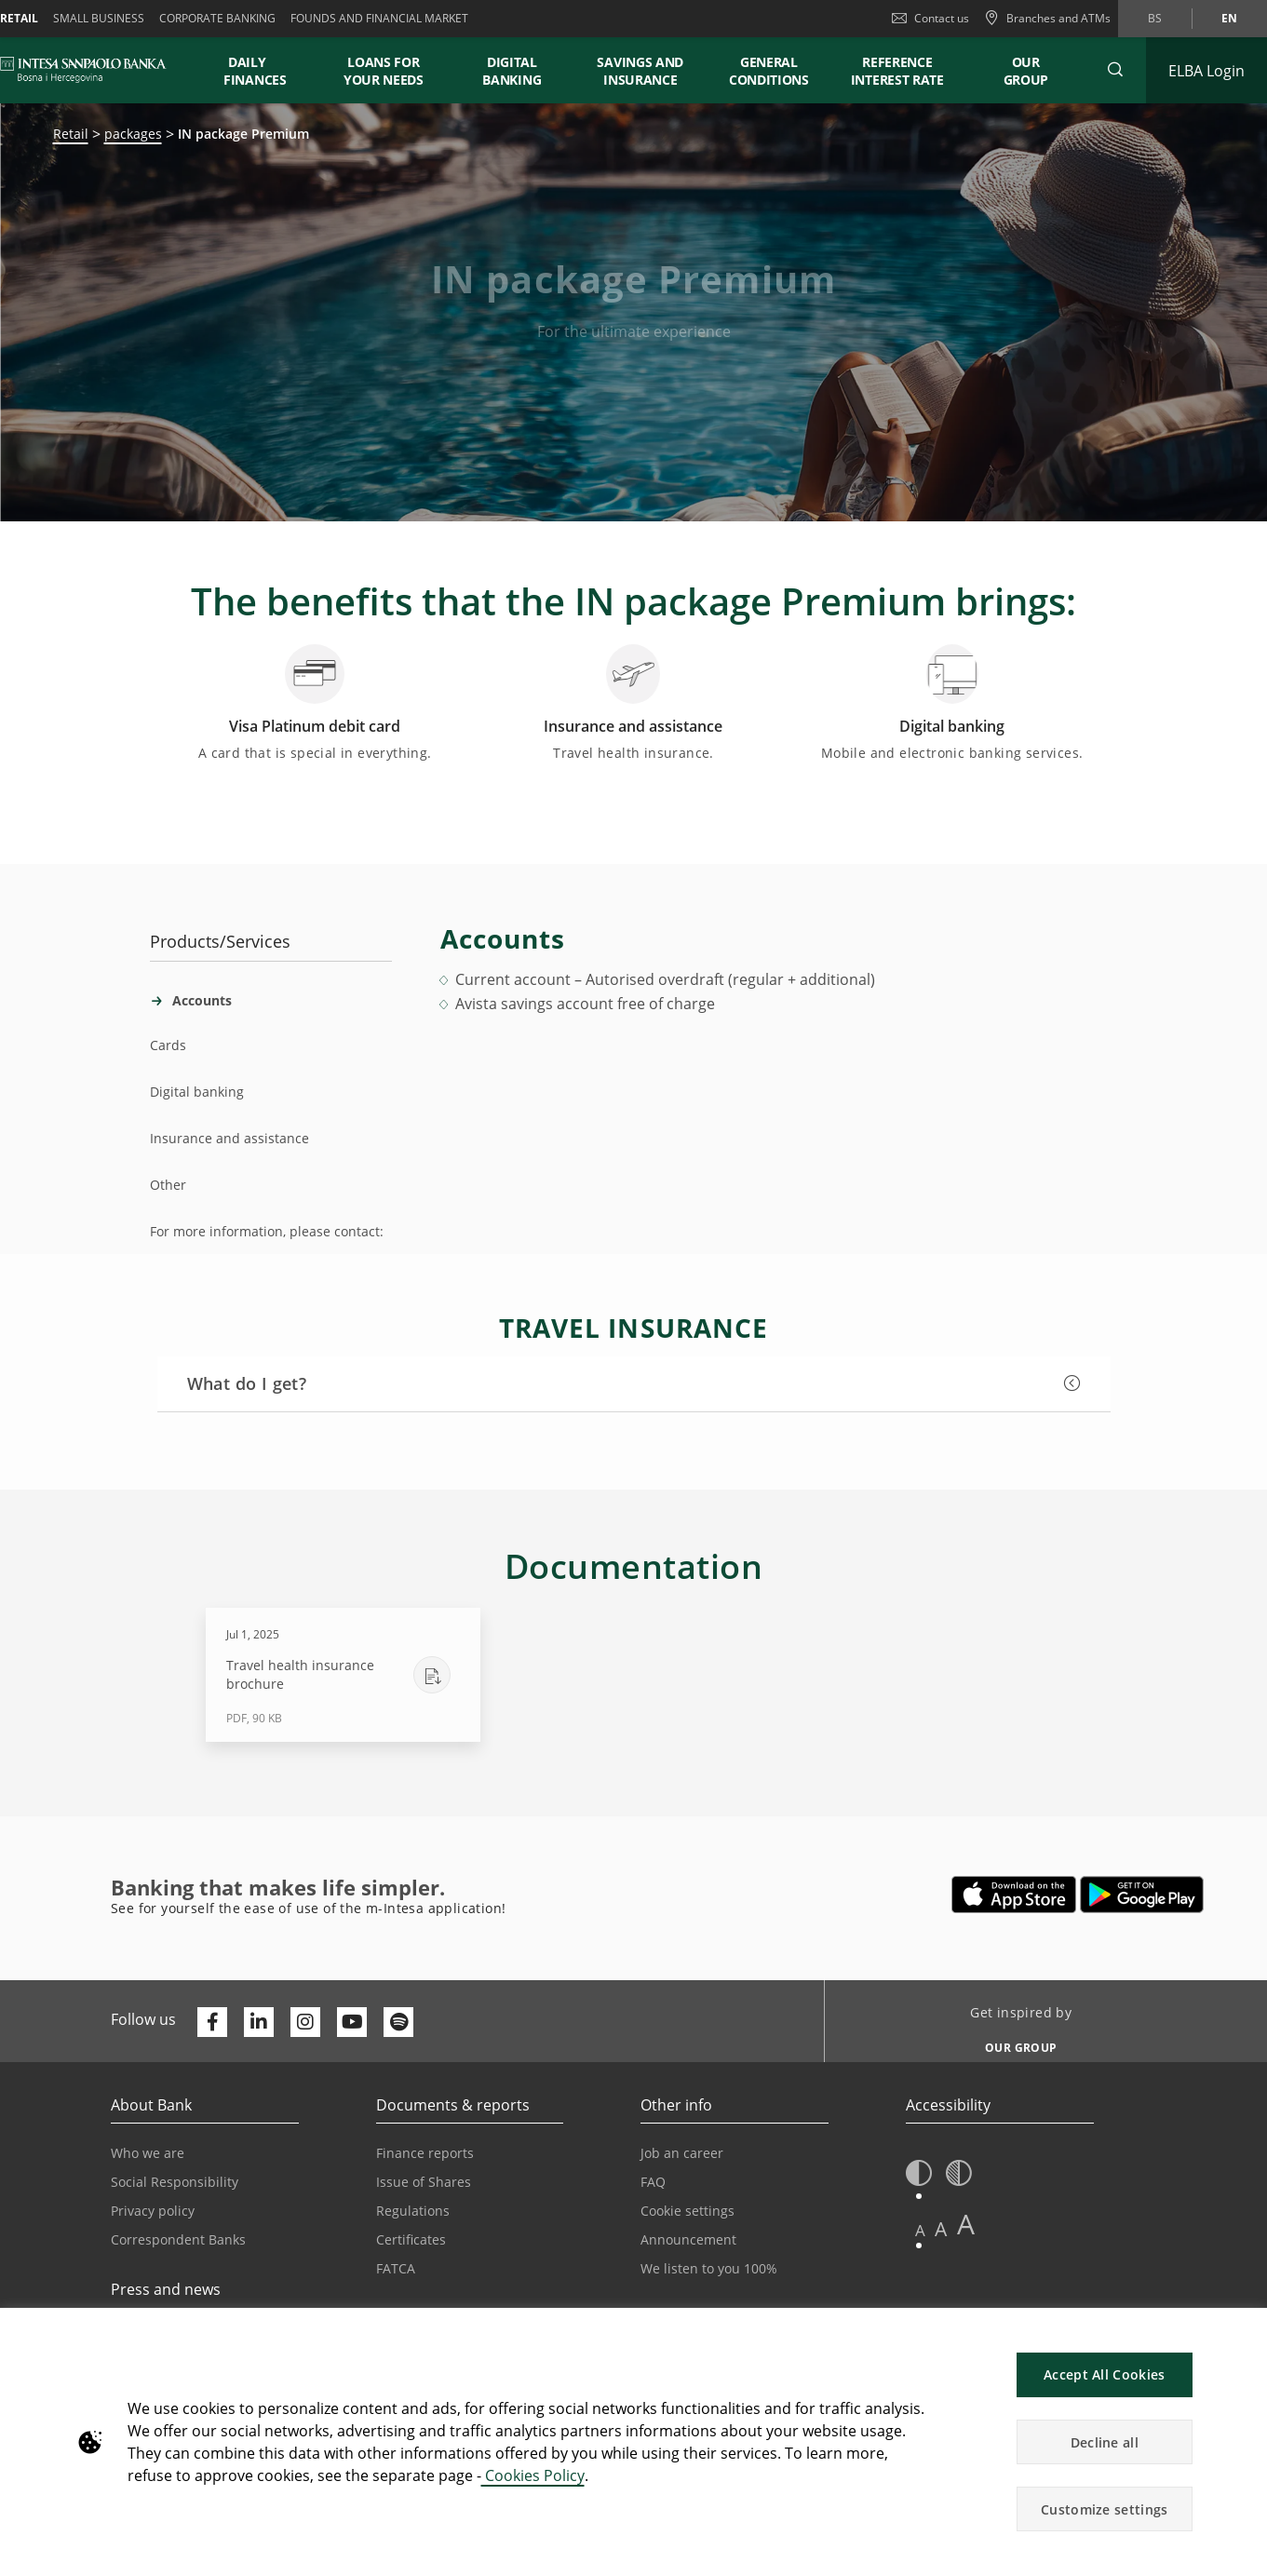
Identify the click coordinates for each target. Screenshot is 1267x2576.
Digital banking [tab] (197, 1091)
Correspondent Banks (178, 2239)
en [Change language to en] (1229, 18)
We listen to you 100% (708, 2268)
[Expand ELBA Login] (1206, 70)
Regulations (413, 2210)
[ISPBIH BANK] (88, 69)
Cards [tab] (168, 1045)
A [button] (920, 2230)
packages (133, 133)
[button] (1115, 69)
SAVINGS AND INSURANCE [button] (640, 70)
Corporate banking (217, 18)
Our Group (1026, 70)
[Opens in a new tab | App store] (1014, 1894)
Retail (70, 133)
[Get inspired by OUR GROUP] (1014, 2042)
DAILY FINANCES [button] (255, 70)
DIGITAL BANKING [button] (511, 70)
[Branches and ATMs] (1047, 18)
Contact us (930, 18)
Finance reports (425, 2153)
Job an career (681, 2153)
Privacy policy (153, 2210)
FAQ (653, 2182)
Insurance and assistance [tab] (229, 1138)
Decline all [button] (1105, 2442)
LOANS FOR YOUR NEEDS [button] (384, 70)
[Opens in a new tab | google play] (1142, 1894)
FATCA (395, 2268)
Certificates (411, 2239)
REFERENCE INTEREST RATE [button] (897, 70)
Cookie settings (687, 2210)
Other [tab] (168, 1185)
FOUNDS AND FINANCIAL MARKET (379, 18)
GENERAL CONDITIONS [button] (769, 70)
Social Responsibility (174, 2182)
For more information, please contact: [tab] (267, 1231)
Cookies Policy (533, 2475)
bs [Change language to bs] (1155, 18)
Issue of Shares (423, 2182)
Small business (98, 18)
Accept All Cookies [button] (1104, 2374)
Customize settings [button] (1104, 2509)
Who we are (147, 2153)
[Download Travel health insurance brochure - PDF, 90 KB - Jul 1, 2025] (343, 1675)
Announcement (688, 2239)
